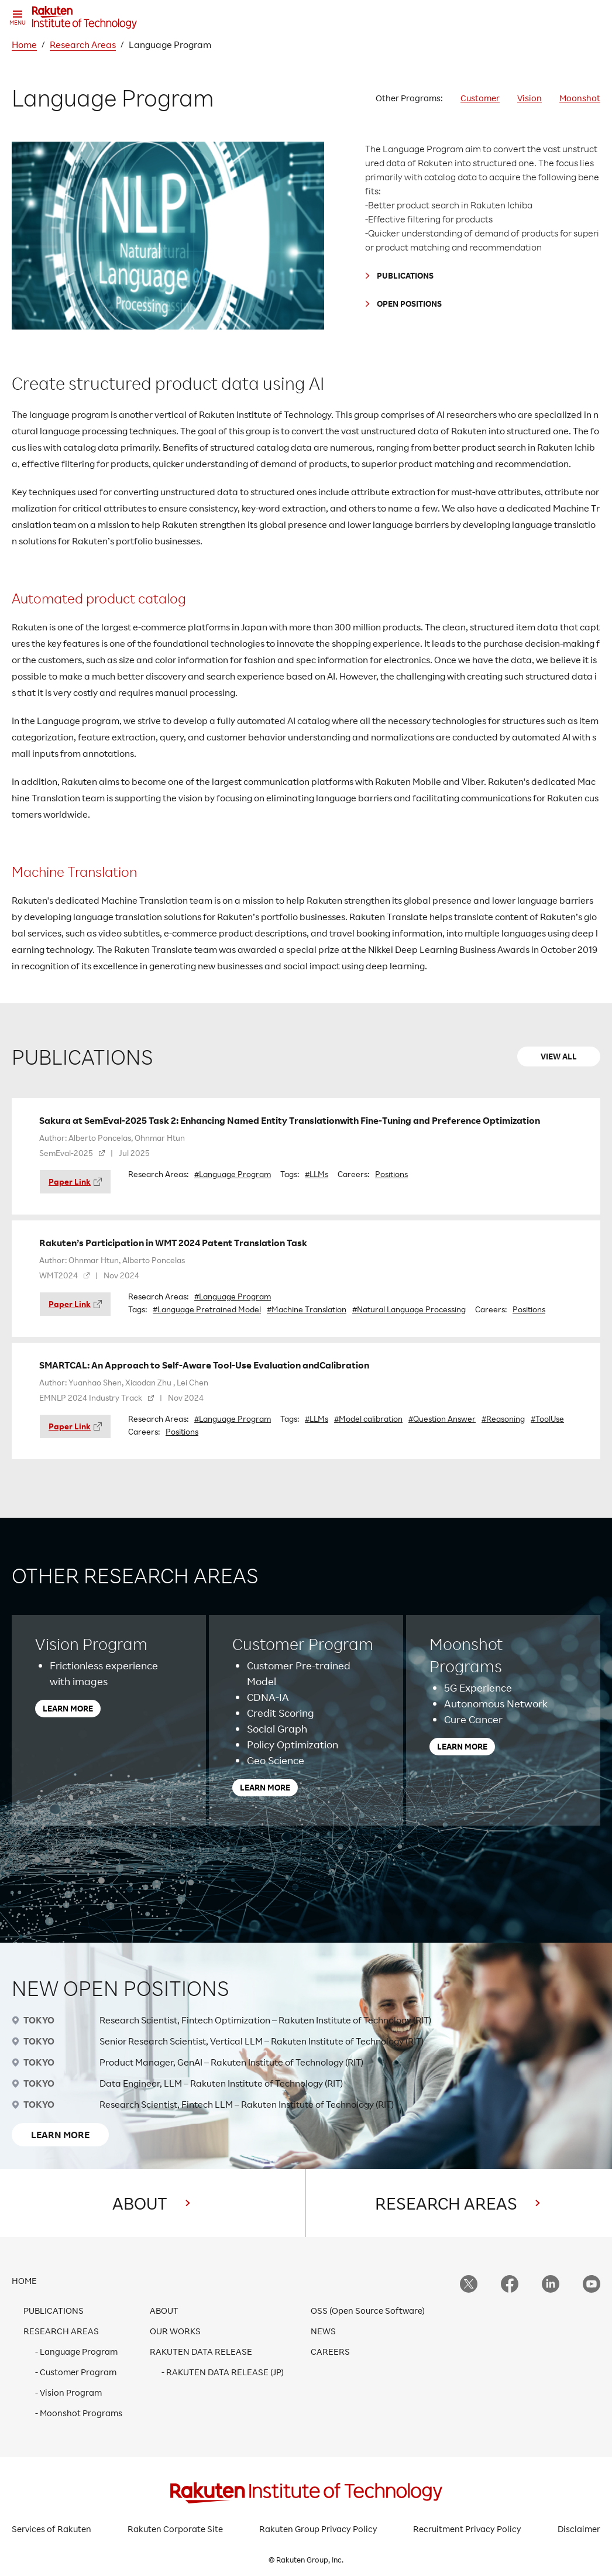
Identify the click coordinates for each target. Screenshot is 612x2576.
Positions (391, 1174)
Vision (529, 98)
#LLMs (316, 1174)
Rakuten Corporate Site (175, 2528)
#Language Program (232, 1174)
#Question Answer (442, 1419)
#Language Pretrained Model (207, 1309)
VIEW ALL (559, 1056)
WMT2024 (58, 1275)
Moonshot (579, 98)
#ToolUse (547, 1419)
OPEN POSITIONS (409, 303)
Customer (480, 98)
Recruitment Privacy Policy (467, 2528)
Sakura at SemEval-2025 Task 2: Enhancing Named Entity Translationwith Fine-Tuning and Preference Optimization (289, 1120)
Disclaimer (579, 2528)
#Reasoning (503, 1419)
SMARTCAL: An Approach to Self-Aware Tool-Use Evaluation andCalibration (204, 1365)
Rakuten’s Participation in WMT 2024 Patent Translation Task (173, 1242)
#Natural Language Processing (409, 1309)
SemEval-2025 (66, 1153)
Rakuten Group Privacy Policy (318, 2528)
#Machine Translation (306, 1309)
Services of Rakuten (51, 2528)
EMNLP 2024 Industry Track (90, 1397)
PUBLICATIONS (405, 275)
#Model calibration (368, 1419)
